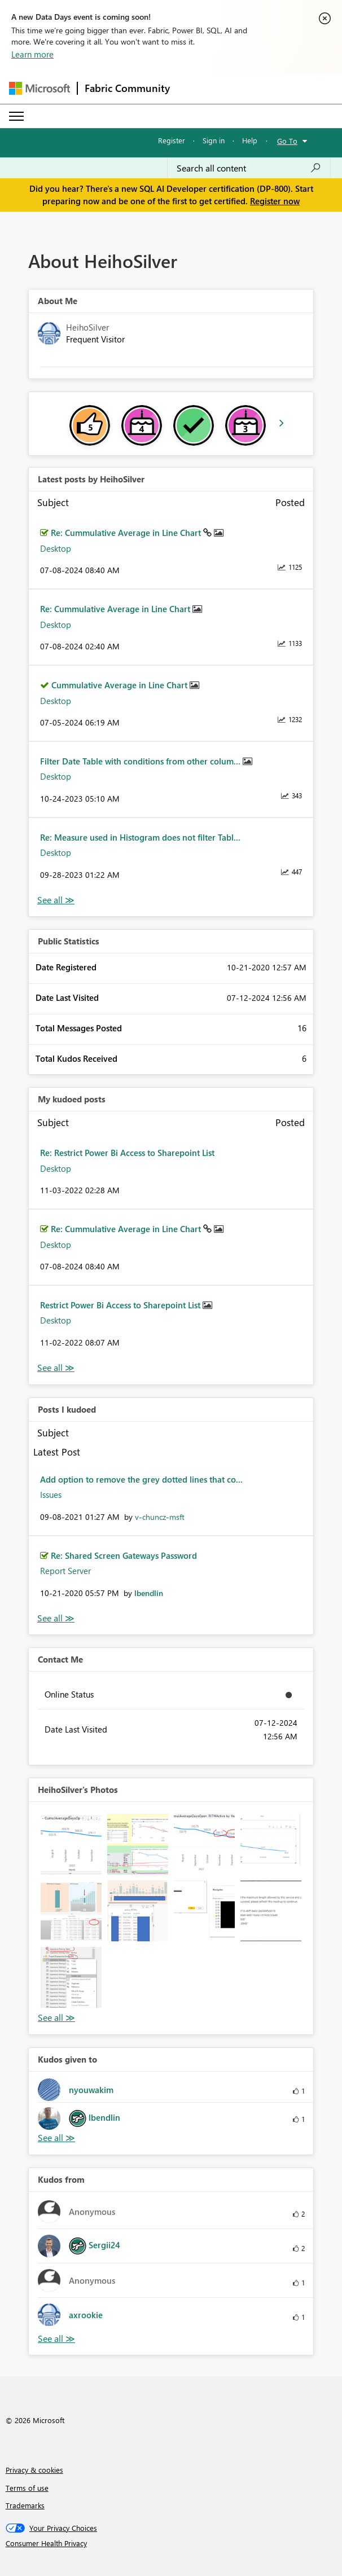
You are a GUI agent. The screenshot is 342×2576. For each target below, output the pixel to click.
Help (249, 140)
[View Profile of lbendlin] (148, 1593)
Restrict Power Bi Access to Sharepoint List (121, 1305)
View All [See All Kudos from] (56, 2338)
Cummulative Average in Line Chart (120, 685)
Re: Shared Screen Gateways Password (124, 1555)
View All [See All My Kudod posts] (55, 1367)
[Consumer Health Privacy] (171, 2543)
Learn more (32, 54)
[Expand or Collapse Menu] (16, 116)
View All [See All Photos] (56, 2017)
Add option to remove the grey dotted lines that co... (141, 1479)
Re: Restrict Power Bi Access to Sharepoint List (127, 1152)
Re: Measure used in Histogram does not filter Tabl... (140, 837)
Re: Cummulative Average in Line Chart (127, 532)
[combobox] (249, 168)
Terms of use (27, 2488)
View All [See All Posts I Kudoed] (55, 1618)
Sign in (214, 140)
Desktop (55, 548)
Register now (275, 200)
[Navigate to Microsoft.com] (39, 88)
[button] (71, 1844)
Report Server (65, 1570)
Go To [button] (287, 141)
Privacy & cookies (34, 2469)
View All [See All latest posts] (55, 900)
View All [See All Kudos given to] (56, 2137)
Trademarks (25, 2505)
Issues (51, 1494)
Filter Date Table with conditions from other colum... (141, 761)
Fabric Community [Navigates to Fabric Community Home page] (127, 88)
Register (171, 140)
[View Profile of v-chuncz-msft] (160, 1516)
